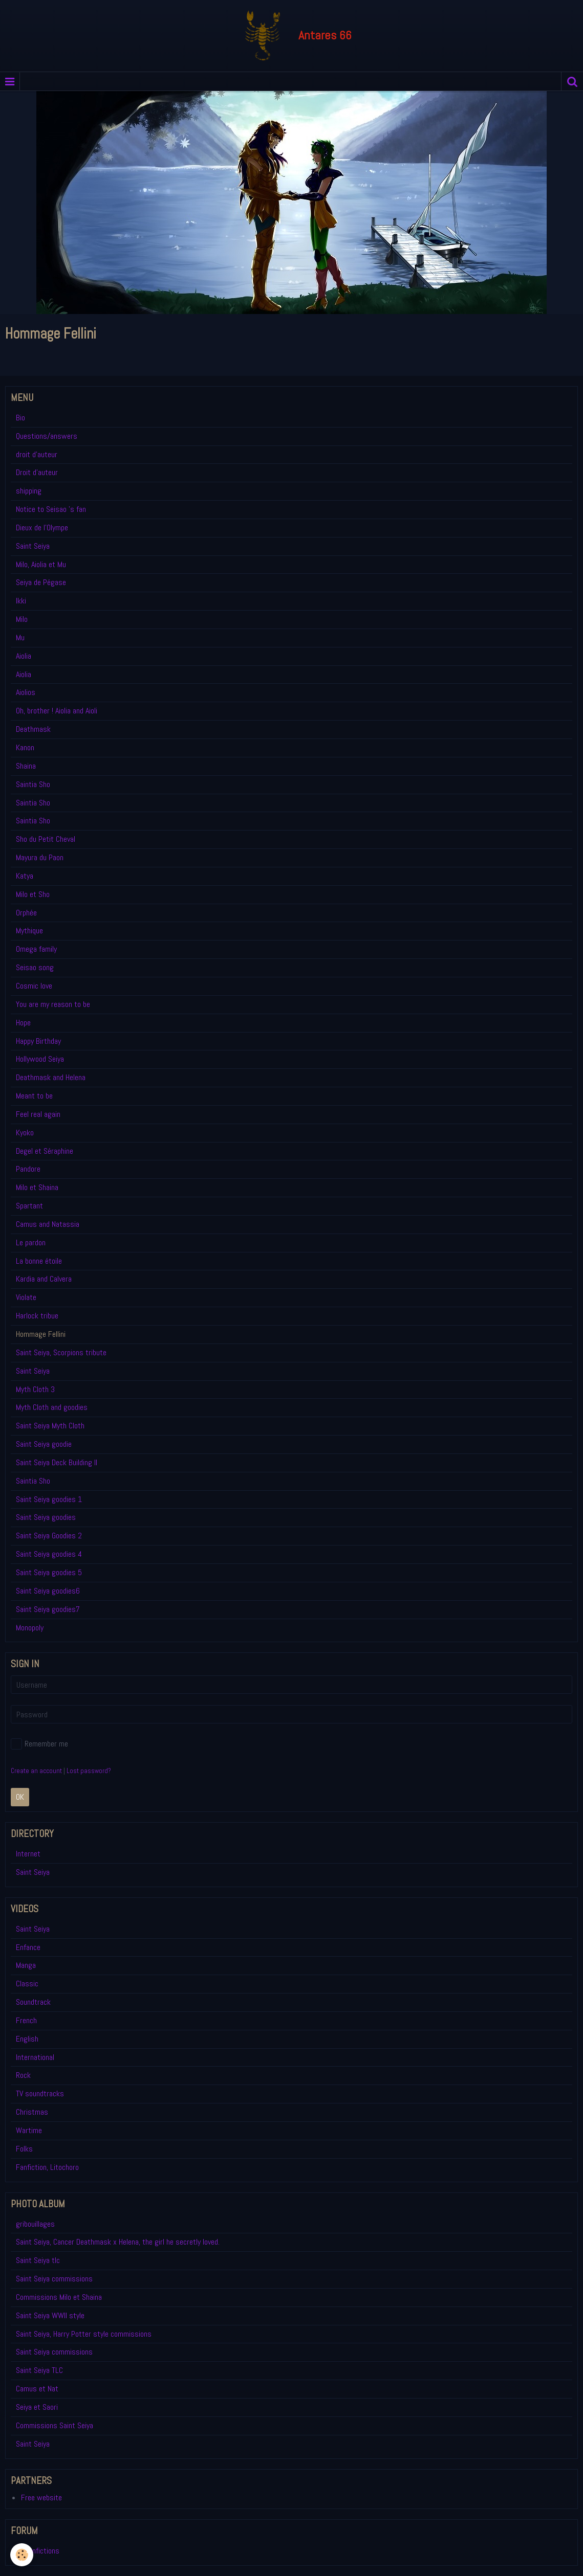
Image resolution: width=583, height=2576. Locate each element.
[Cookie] (21, 2554)
